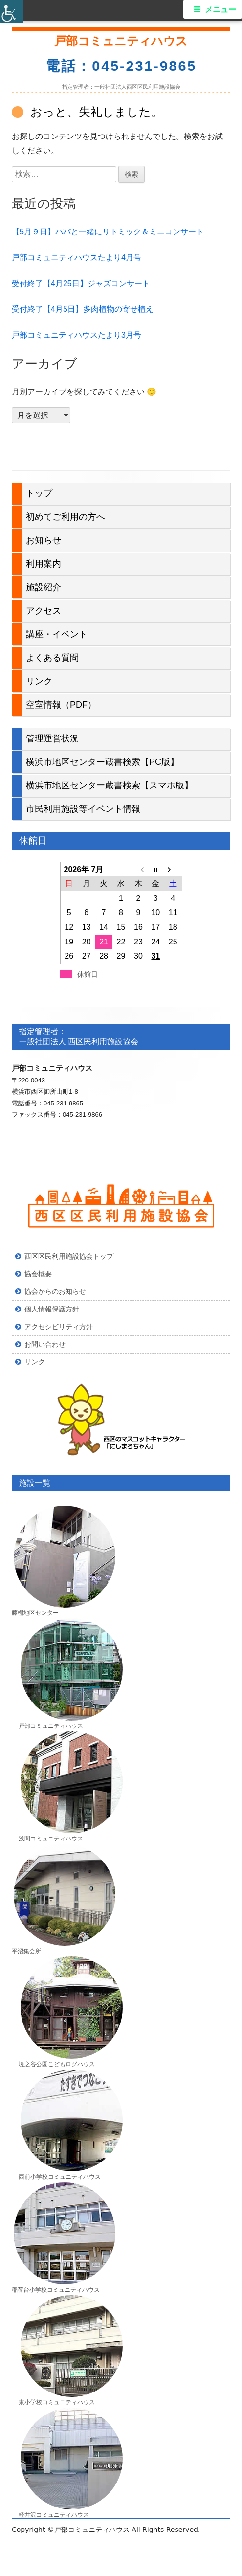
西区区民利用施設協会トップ (68, 1256)
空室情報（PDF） (61, 705)
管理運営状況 (52, 738)
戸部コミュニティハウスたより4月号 (76, 257)
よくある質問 (52, 658)
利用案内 (43, 564)
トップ (39, 493)
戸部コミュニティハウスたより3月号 (76, 335)
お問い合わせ (45, 1344)
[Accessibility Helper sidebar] (11, 11)
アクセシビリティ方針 (58, 1327)
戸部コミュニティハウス (121, 40)
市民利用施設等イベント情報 (83, 809)
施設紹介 (43, 587)
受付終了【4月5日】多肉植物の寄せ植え (83, 309)
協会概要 (38, 1274)
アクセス (43, 611)
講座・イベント (57, 634)
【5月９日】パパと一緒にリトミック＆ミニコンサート (108, 232)
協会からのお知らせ (55, 1291)
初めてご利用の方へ (65, 517)
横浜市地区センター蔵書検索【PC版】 (102, 762)
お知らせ (43, 540)
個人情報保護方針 (51, 1309)
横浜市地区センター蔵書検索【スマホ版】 (109, 785)
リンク (39, 681)
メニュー (220, 9)
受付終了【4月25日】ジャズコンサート (81, 283)
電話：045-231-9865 (121, 66)
